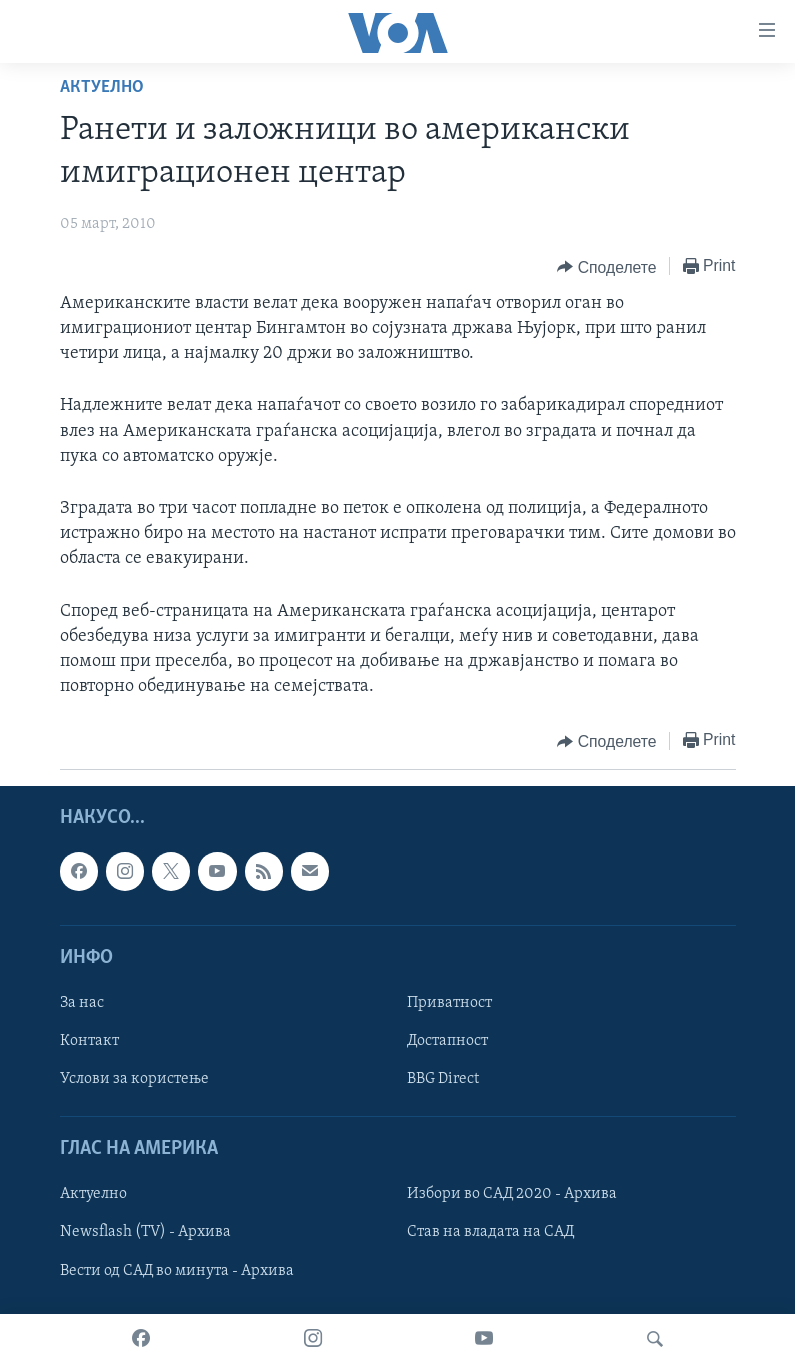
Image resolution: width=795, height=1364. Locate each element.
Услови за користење (134, 1079)
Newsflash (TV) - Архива (145, 1233)
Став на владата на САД (490, 1233)
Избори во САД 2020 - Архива (512, 1195)
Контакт (89, 1041)
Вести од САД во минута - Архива (177, 1271)
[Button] (606, 267)
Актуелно (102, 87)
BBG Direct (443, 1079)
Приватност (449, 1003)
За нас (82, 1003)
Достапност (447, 1041)
